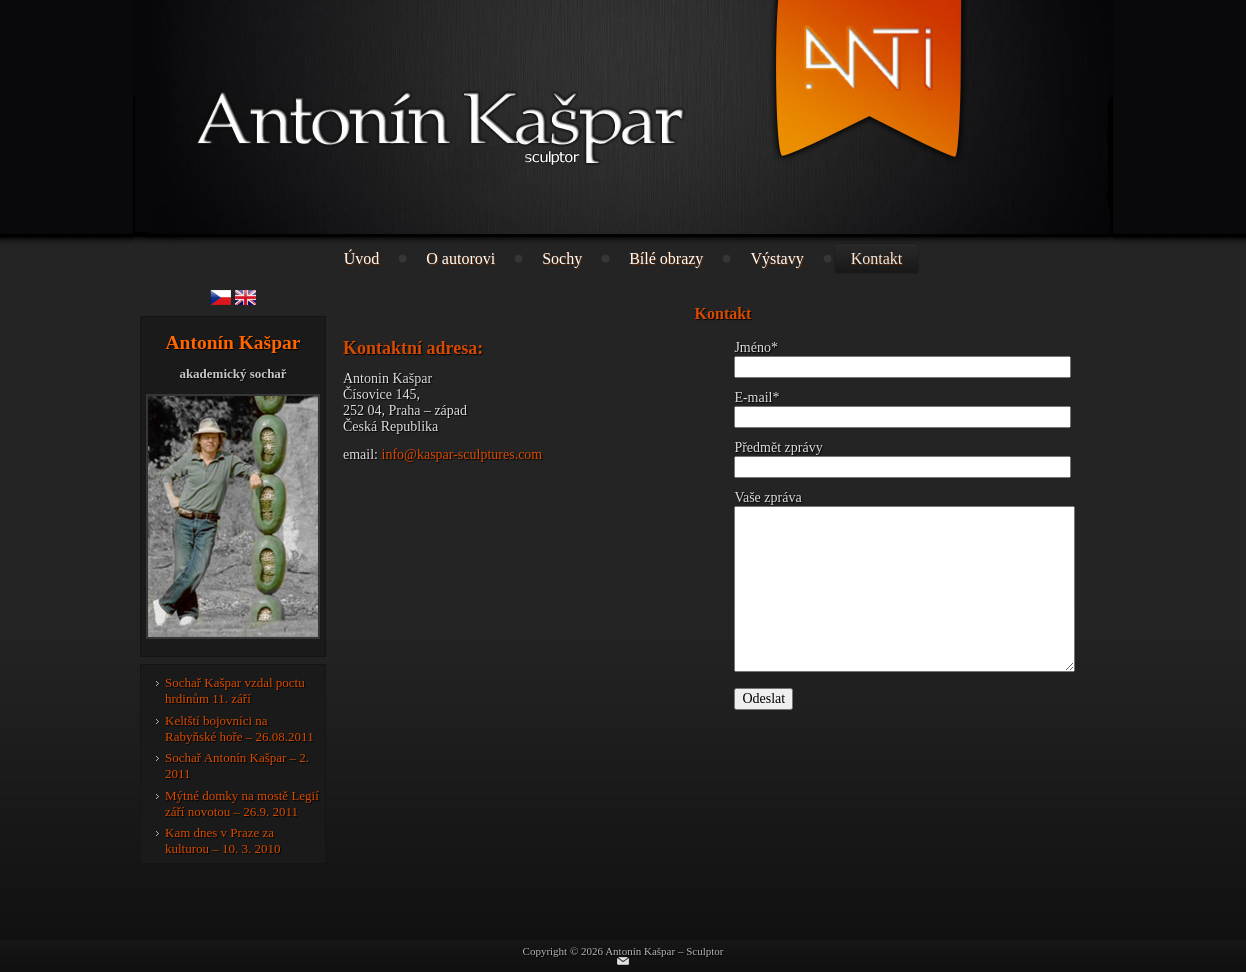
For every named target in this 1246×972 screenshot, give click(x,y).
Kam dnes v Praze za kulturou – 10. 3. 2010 (223, 840)
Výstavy (776, 258)
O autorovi (460, 258)
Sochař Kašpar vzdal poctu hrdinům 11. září (235, 690)
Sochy (562, 258)
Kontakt (877, 258)
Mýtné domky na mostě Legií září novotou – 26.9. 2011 (242, 803)
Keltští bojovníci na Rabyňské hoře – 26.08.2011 (239, 728)
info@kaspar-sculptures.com (462, 454)
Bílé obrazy (666, 258)
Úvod (362, 258)
